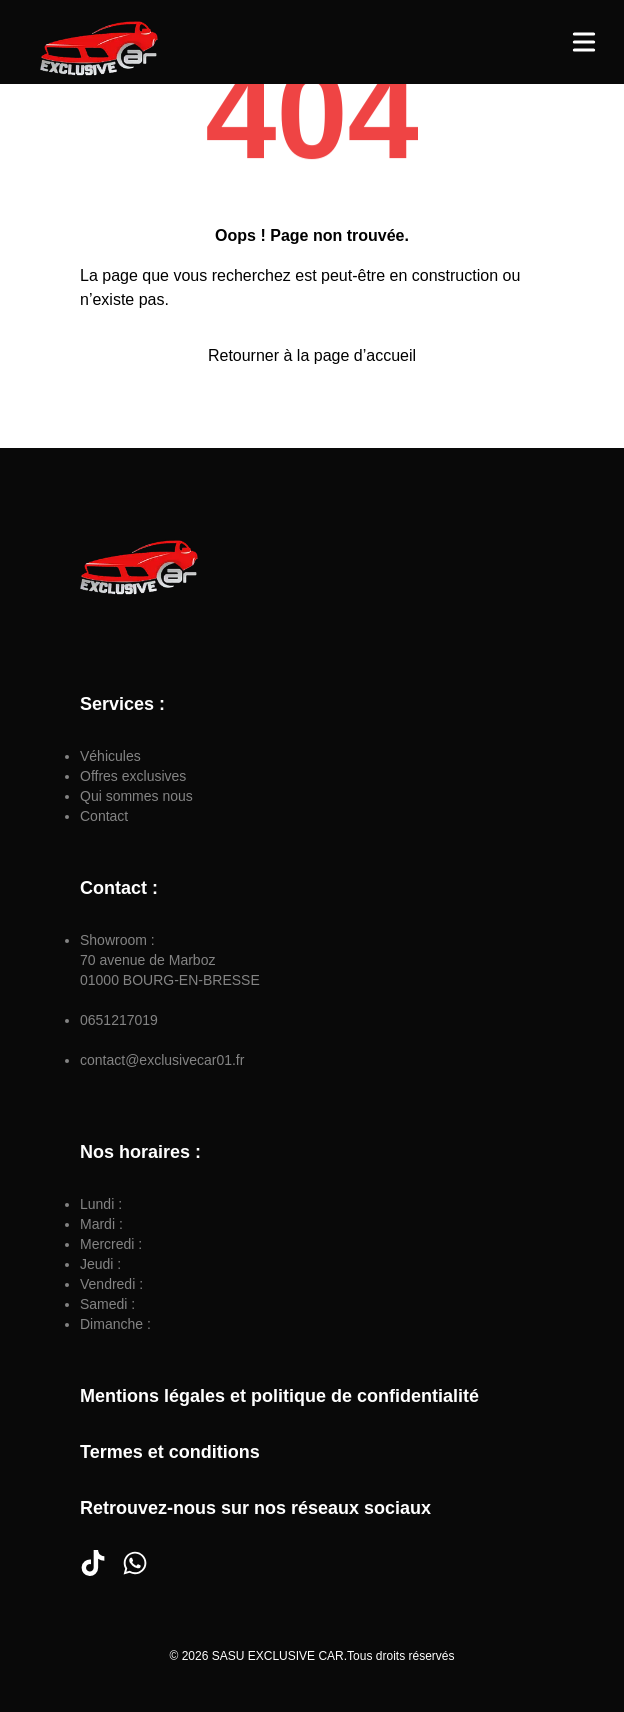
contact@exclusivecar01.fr (162, 1060)
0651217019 (119, 1020)
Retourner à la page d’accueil (312, 355)
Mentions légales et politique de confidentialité (279, 1396)
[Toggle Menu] (584, 42)
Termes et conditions (170, 1452)
